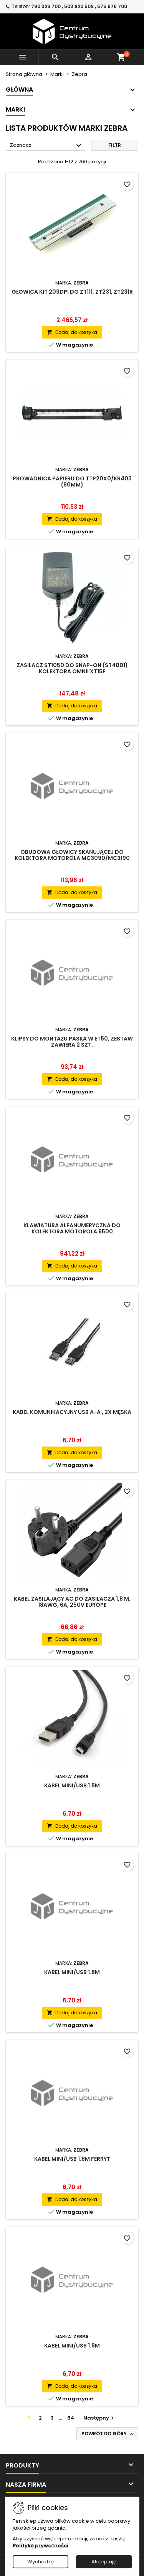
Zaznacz (46, 145)
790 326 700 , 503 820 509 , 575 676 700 (79, 6)
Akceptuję (103, 2561)
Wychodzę (40, 2561)
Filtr (114, 145)
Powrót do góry (108, 2433)
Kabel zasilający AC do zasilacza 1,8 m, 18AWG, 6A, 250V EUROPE (72, 1602)
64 (70, 2417)
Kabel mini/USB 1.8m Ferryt (72, 2159)
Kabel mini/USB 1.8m (72, 1785)
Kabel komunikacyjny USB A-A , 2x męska (72, 1412)
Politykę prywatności (40, 2545)
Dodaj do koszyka (72, 332)
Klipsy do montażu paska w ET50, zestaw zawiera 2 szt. (72, 1042)
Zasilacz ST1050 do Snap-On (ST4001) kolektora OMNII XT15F (72, 668)
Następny (99, 2417)
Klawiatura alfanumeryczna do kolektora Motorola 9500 (72, 1228)
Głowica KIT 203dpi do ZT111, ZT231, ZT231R (72, 292)
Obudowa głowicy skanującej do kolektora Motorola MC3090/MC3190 (72, 855)
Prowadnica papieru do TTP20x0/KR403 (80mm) (72, 481)
